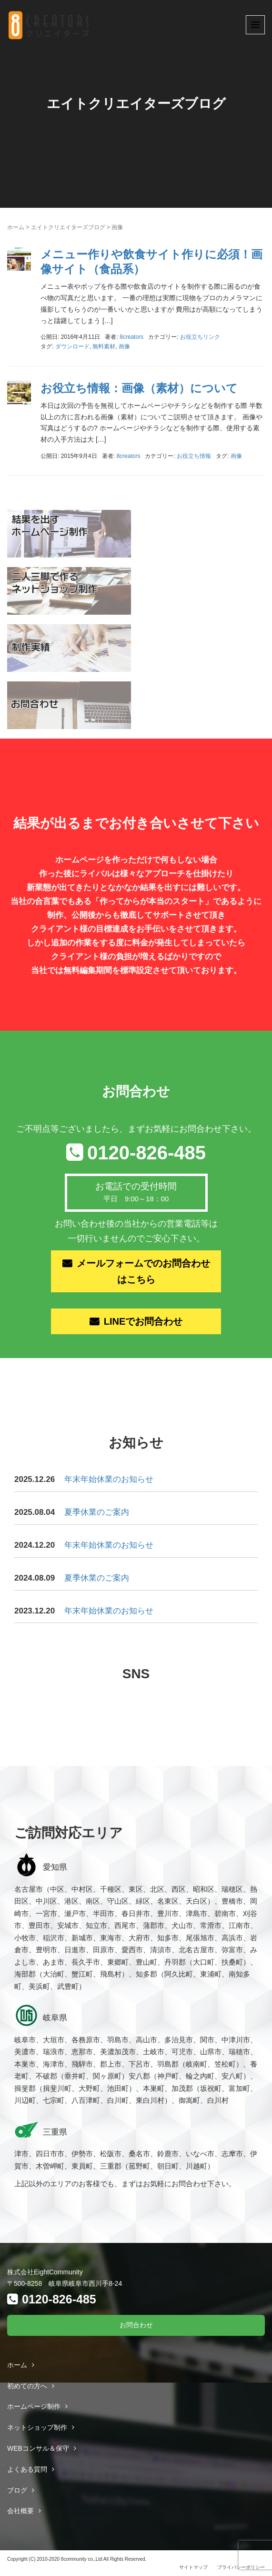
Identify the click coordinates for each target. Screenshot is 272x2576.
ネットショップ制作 (37, 2427)
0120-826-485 (146, 1152)
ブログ (17, 2490)
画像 (124, 346)
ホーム (15, 227)
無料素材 (103, 346)
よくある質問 (27, 2469)
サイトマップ (193, 2567)
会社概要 (20, 2511)
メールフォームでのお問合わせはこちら (143, 1271)
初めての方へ (27, 2386)
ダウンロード (72, 346)
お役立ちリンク (200, 337)
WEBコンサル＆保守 (38, 2448)
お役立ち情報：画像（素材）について (139, 388)
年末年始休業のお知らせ (108, 1479)
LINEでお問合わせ (143, 1321)
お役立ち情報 (194, 456)
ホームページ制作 (33, 2406)
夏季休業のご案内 (96, 1512)
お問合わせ (136, 2325)
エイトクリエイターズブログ (68, 227)
